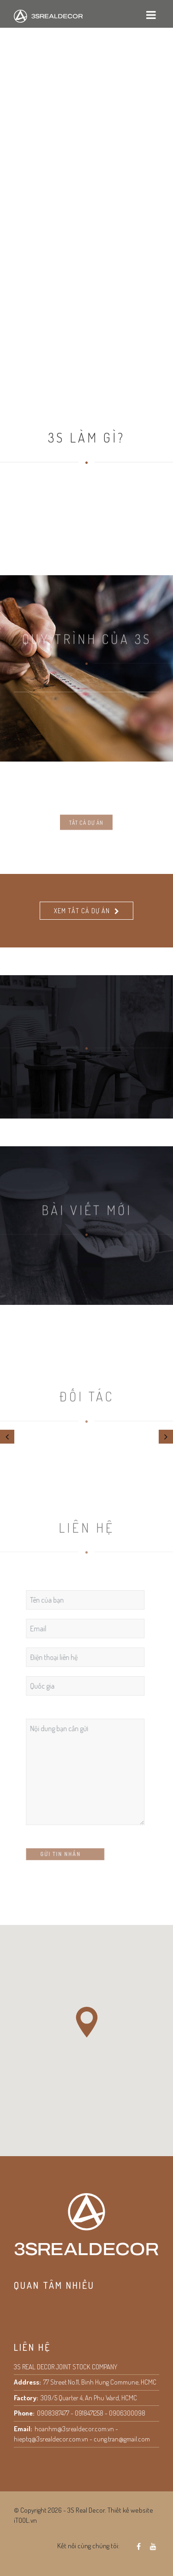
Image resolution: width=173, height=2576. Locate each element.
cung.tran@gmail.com (122, 2439)
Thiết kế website (130, 2510)
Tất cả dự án (86, 840)
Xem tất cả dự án (82, 911)
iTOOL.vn (25, 2520)
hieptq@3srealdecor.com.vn (51, 2439)
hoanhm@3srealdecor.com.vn (74, 2428)
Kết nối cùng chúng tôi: (88, 2545)
